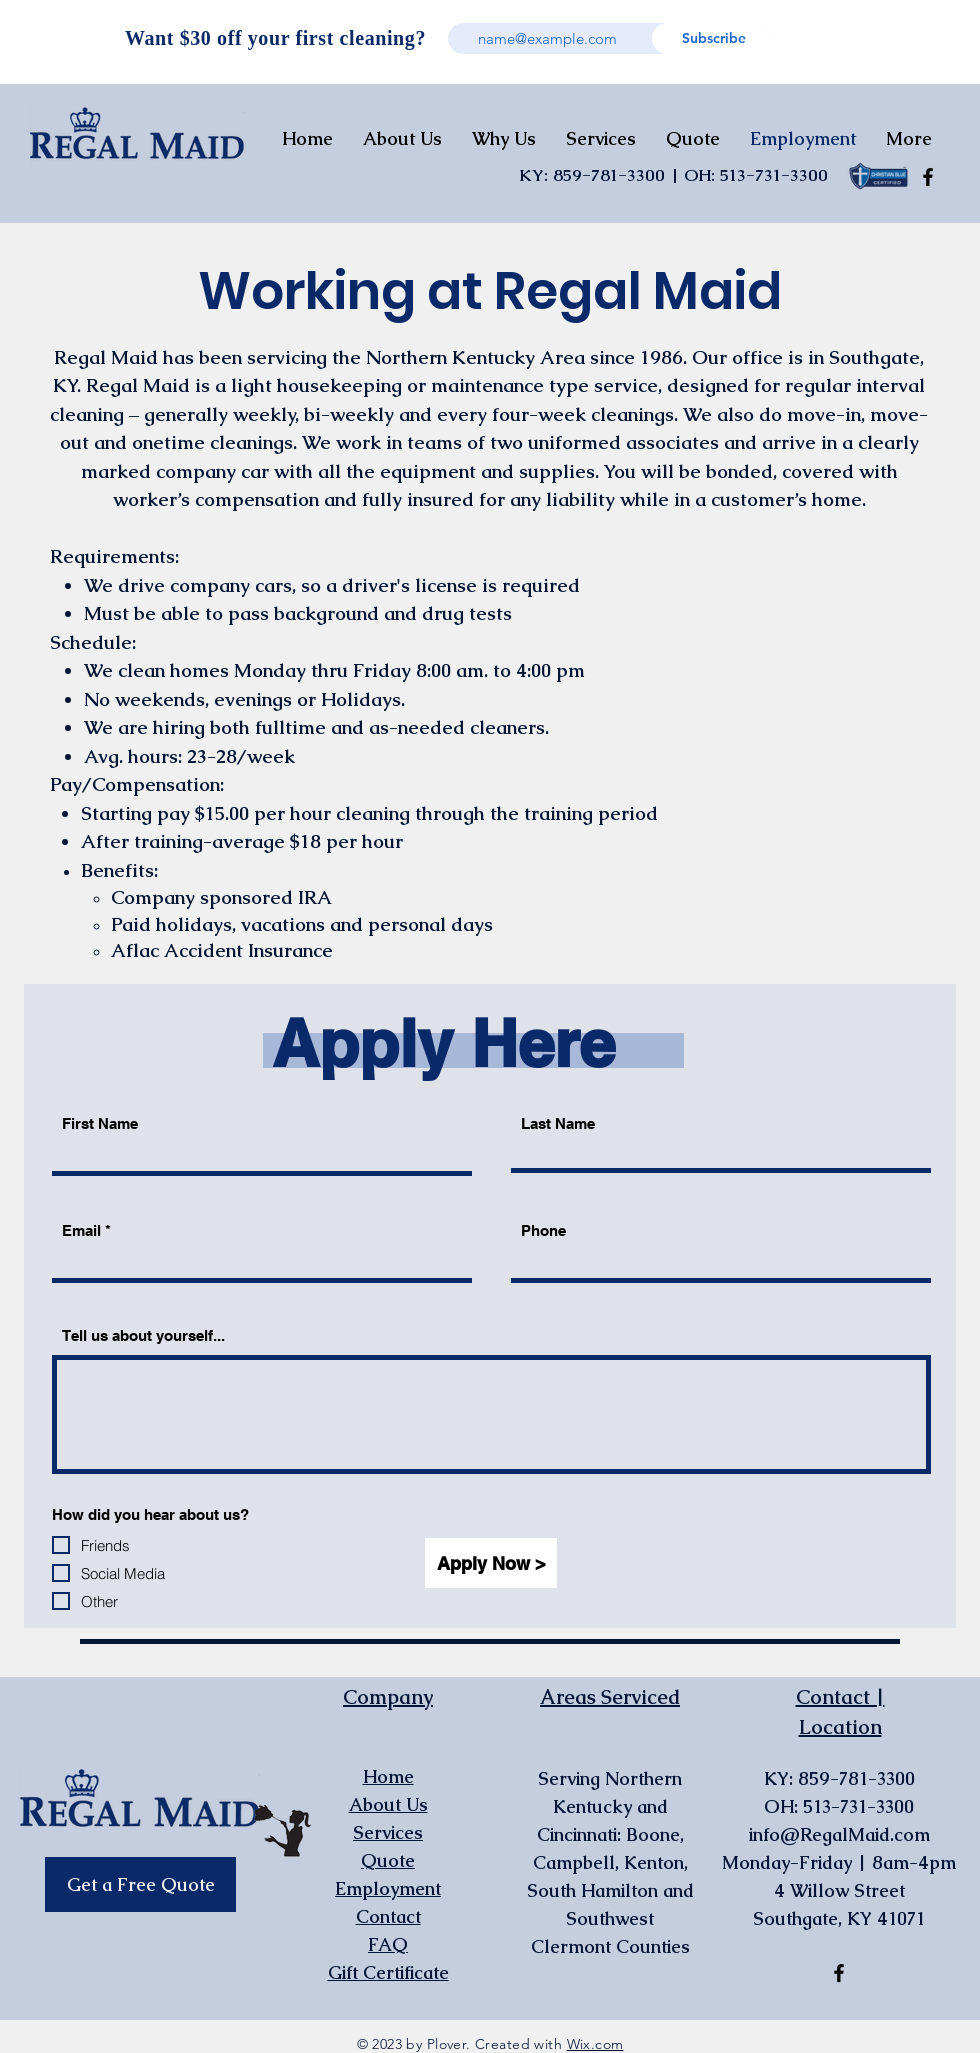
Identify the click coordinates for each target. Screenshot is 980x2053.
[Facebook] (928, 177)
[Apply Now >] (491, 1563)
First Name (100, 1123)
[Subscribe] (713, 38)
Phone (543, 1230)
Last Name (558, 1123)
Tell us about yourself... (143, 1335)
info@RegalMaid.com (839, 1834)
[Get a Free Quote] (140, 1884)
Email (81, 1230)
